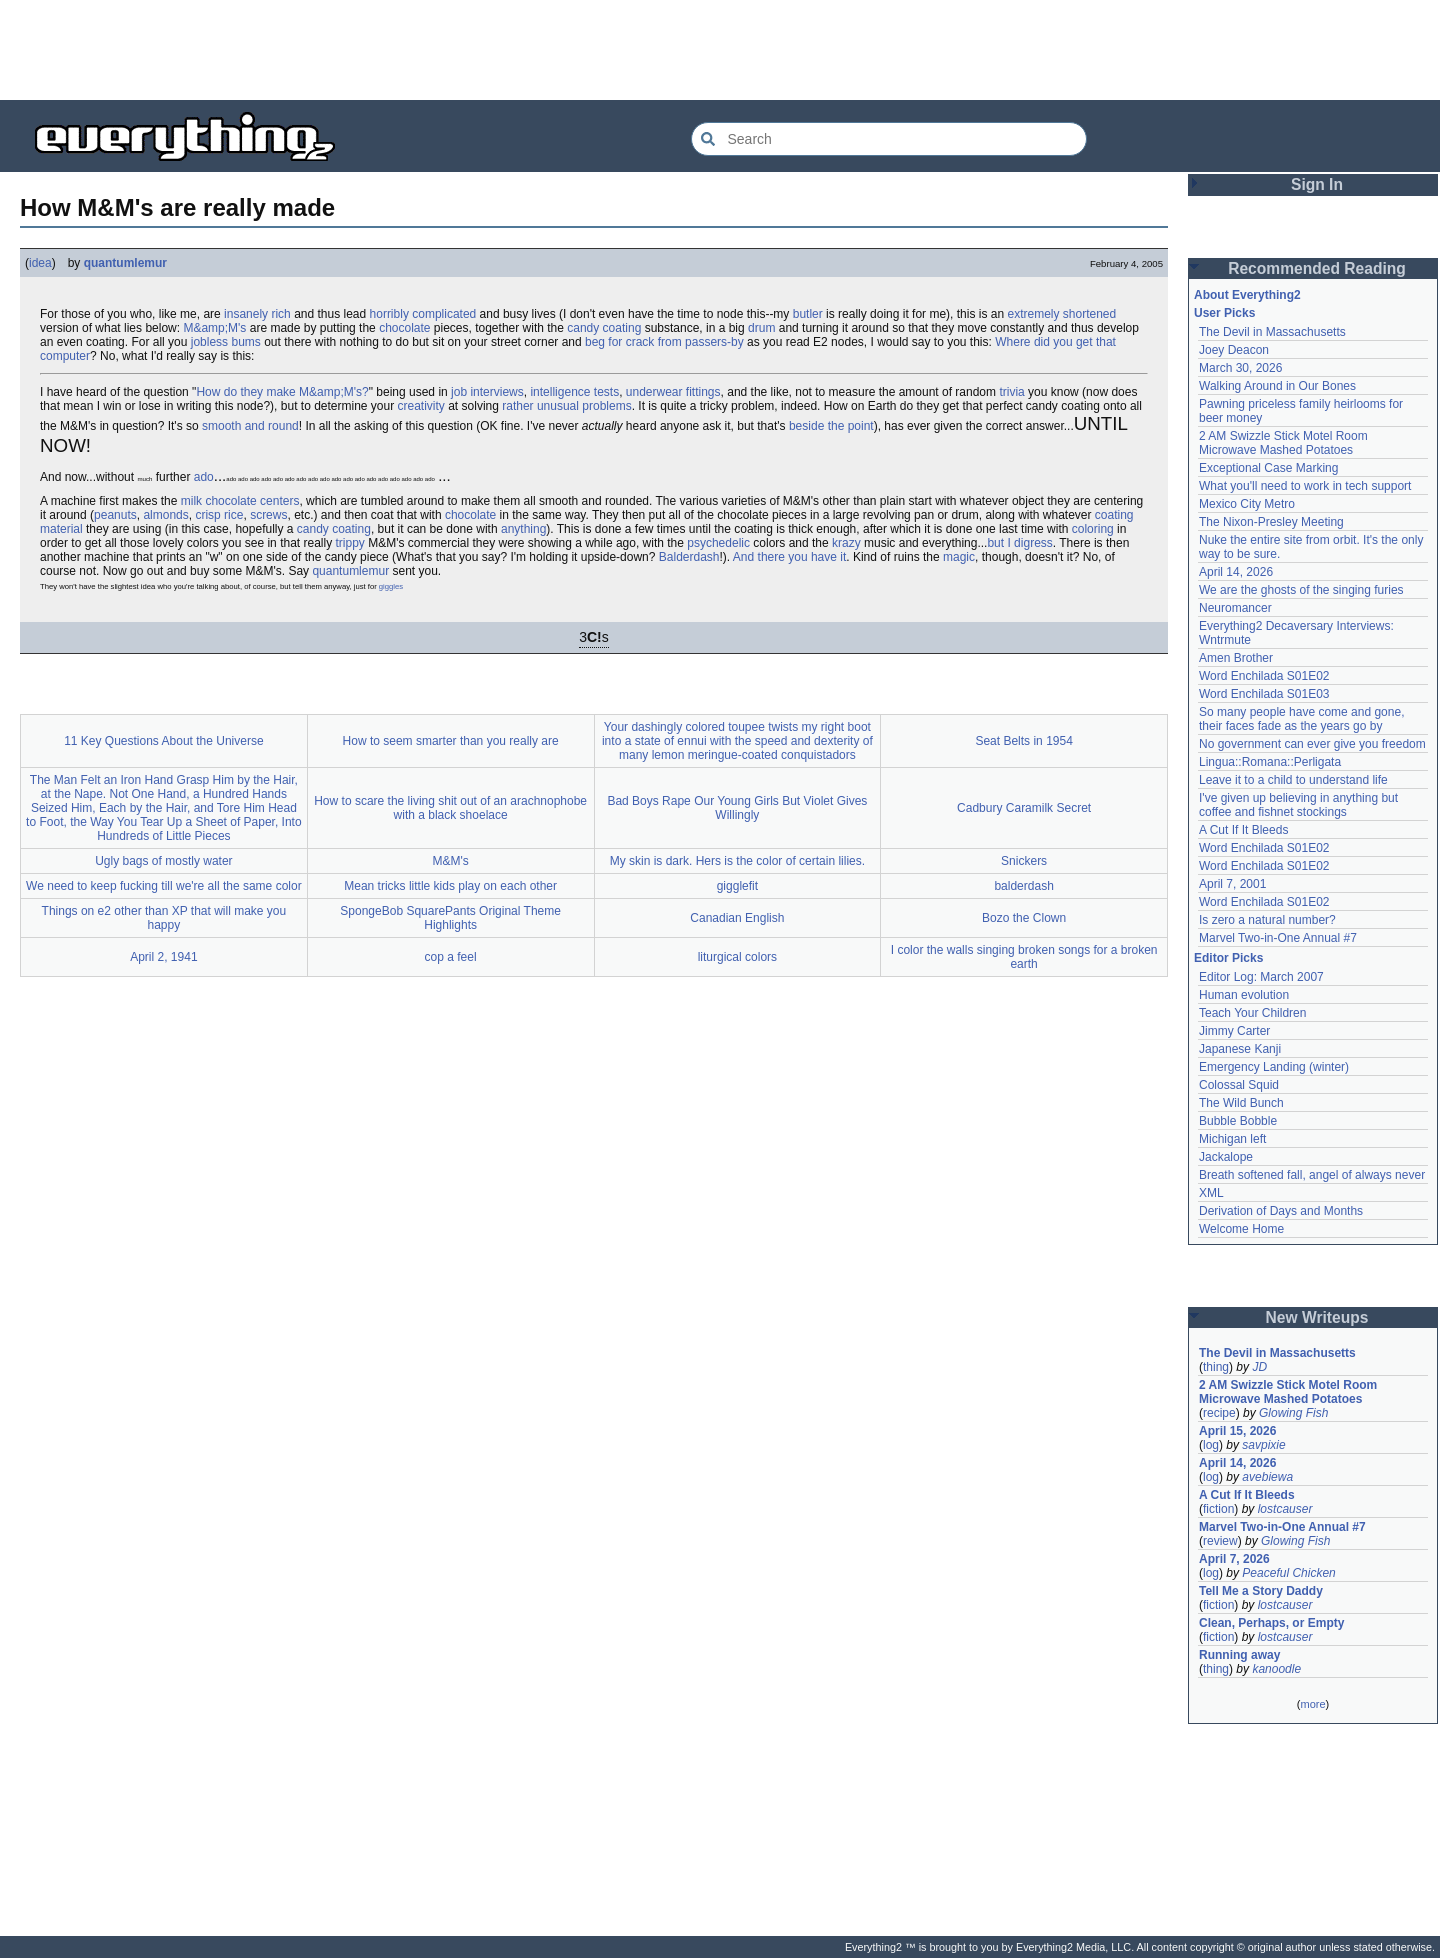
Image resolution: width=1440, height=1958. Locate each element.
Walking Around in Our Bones (1277, 386)
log (1211, 1445)
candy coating (604, 328)
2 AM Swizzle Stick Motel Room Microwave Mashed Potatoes (1283, 443)
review (1220, 1541)
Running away (1239, 1655)
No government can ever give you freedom (1312, 744)
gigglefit (737, 886)
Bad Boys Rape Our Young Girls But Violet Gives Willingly (737, 808)
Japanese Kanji (1240, 1049)
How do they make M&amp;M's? (282, 392)
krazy (846, 543)
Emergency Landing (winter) (1274, 1067)
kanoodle (1276, 1669)
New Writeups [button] (1317, 1317)
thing (1216, 1367)
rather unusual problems (566, 406)
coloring (1093, 529)
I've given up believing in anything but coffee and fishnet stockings (1298, 805)
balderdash (1023, 886)
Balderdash (689, 557)
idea (40, 263)
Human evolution (1244, 995)
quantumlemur (125, 263)
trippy (350, 543)
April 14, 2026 (1236, 572)
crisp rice (219, 515)
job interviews (487, 392)
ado (204, 477)
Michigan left (1232, 1139)
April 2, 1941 (163, 957)
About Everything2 (1247, 295)
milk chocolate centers (240, 501)
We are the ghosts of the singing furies (1301, 590)
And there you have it (789, 557)
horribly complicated (423, 314)
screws (268, 515)
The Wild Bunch (1241, 1103)
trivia (1011, 392)
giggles (391, 586)
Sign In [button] (1317, 184)
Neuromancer (1235, 608)
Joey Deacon (1234, 350)
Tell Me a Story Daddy (1261, 1591)
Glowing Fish (1293, 1413)
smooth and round (250, 426)
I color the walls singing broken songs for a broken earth (1024, 957)
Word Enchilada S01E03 (1264, 694)
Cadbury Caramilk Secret (1024, 808)
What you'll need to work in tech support (1305, 486)
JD (1259, 1367)
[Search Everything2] (889, 139)
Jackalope (1226, 1157)
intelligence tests (574, 392)
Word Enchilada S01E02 (1264, 676)
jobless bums (226, 342)
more (1312, 1704)
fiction (1218, 1509)
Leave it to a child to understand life (1293, 780)
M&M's (450, 861)
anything (523, 529)
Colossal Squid (1239, 1085)
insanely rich (257, 314)
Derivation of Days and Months (1281, 1211)
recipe (1219, 1413)
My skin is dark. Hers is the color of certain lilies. (737, 861)
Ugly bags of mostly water (163, 861)
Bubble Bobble (1238, 1121)
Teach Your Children (1252, 1013)
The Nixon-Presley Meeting (1271, 522)
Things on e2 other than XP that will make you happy (164, 918)
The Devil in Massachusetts (1272, 332)
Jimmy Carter (1234, 1031)
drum (761, 328)
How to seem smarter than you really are (451, 741)
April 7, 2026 (1234, 1559)
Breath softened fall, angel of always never (1312, 1175)
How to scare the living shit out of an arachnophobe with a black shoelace (450, 808)
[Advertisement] (720, 50)
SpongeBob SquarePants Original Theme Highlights (450, 918)
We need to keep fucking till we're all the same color (164, 886)
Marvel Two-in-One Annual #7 (1278, 938)
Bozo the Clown (1024, 918)
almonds (165, 515)
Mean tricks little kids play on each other (450, 886)
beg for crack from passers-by (664, 342)
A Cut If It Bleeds (1243, 830)
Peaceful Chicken (1288, 1573)
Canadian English (737, 918)
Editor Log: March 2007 (1261, 977)
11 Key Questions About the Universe (163, 741)
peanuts (115, 515)
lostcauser (1285, 1509)
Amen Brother (1236, 658)
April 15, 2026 (1237, 1431)
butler (808, 314)
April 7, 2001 (1232, 884)
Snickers (1024, 861)
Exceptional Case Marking (1268, 468)
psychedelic (718, 543)
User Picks (1224, 313)
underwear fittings (673, 392)
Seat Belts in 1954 (1023, 741)
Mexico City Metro (1247, 504)
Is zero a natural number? (1267, 920)
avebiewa (1267, 1477)
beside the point (831, 426)
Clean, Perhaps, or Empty (1271, 1623)
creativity (421, 406)
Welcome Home (1241, 1229)
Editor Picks (1228, 958)
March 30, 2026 (1240, 368)
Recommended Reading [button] (1317, 268)
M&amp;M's (214, 328)
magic (959, 557)
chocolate (404, 328)
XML (1211, 1193)
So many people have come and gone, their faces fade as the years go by (1301, 719)
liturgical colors (737, 957)
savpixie (1263, 1445)
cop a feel (451, 957)
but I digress (1019, 543)
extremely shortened (1061, 314)
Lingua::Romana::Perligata (1270, 762)
